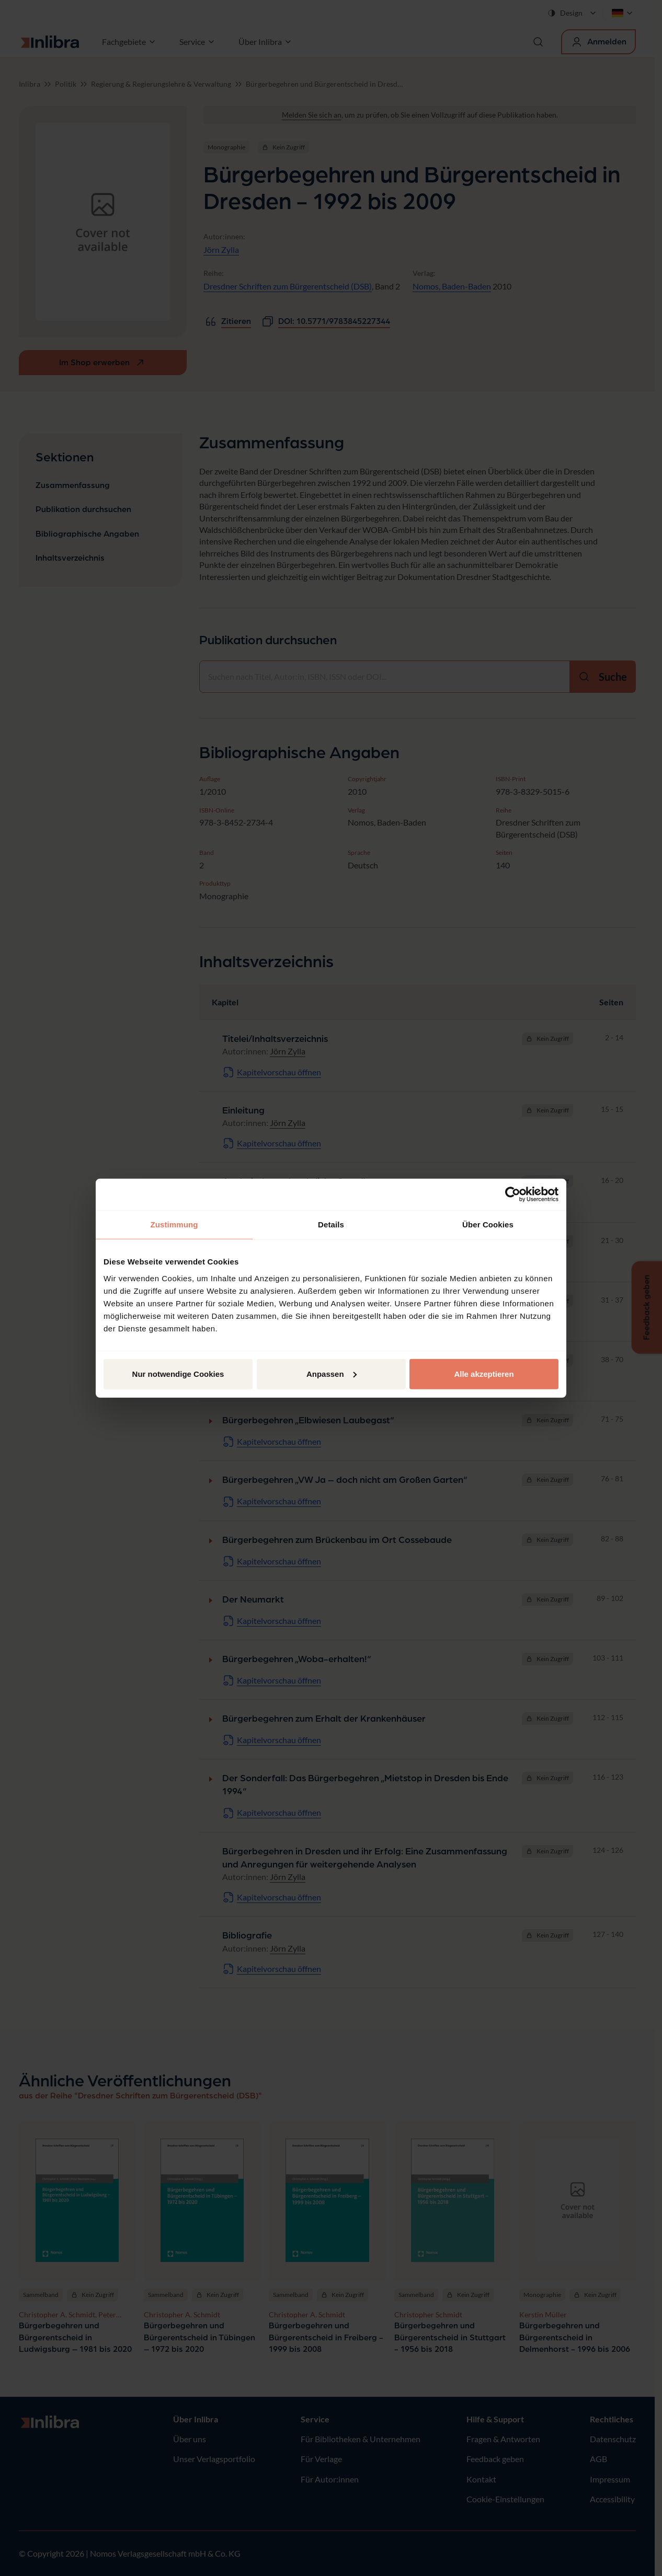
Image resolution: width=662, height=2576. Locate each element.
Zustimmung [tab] (174, 1224)
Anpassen (331, 1373)
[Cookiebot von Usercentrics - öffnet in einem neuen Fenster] (512, 1194)
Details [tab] (331, 1224)
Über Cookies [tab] (487, 1224)
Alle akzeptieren (483, 1373)
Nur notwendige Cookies (178, 1373)
